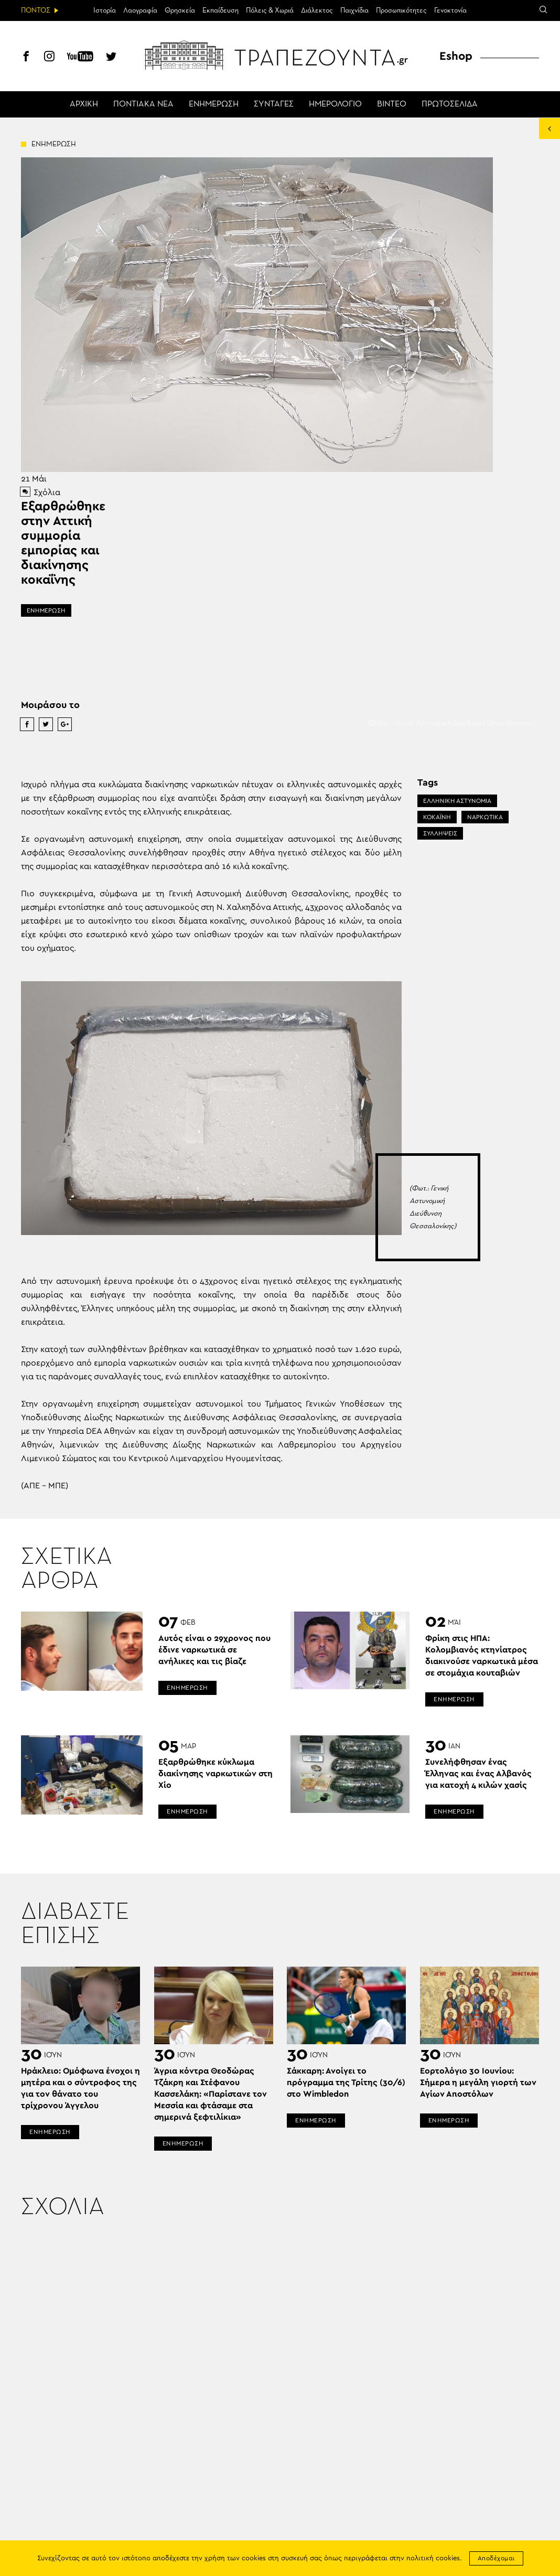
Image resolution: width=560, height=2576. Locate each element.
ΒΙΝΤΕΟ (391, 104)
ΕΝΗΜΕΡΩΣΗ (214, 104)
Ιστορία (104, 10)
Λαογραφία (140, 10)
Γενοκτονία (450, 10)
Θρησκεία (180, 10)
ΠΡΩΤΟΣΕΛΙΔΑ (450, 104)
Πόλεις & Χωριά (270, 10)
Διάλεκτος (317, 10)
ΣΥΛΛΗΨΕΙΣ (440, 833)
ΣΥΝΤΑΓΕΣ (274, 104)
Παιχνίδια (354, 10)
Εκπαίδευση (220, 10)
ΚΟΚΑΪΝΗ (437, 817)
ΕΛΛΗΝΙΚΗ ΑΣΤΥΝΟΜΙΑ (457, 801)
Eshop (455, 56)
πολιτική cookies (433, 2558)
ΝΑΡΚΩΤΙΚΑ (485, 817)
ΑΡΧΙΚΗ (84, 104)
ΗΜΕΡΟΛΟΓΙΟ (335, 104)
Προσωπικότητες (401, 10)
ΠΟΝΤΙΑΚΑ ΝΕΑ (143, 104)
